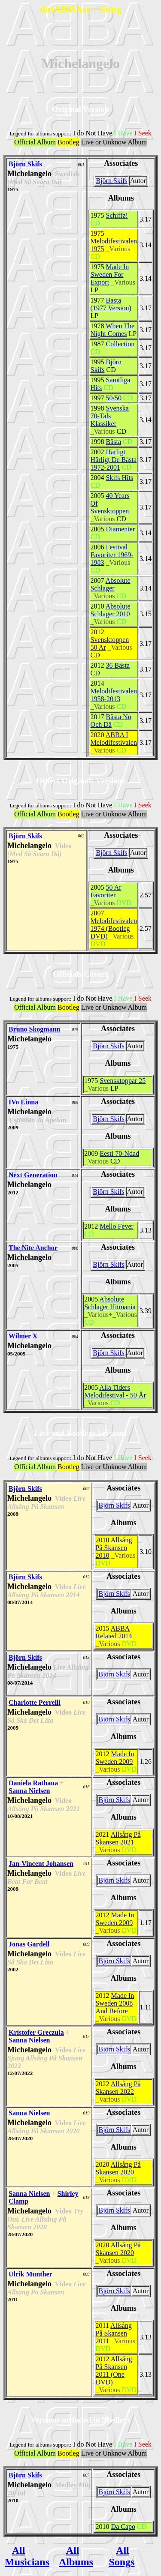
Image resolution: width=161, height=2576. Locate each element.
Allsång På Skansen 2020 (118, 2168)
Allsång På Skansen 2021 (118, 1838)
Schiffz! (117, 215)
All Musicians (27, 2556)
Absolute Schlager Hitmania (110, 1302)
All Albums (76, 2556)
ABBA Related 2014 (114, 1632)
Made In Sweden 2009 (115, 1757)
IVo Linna (23, 1102)
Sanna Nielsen (29, 1790)
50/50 (114, 398)
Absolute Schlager (111, 584)
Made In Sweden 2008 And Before (115, 2003)
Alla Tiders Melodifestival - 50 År (115, 1391)
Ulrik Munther (30, 2274)
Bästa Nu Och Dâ (111, 720)
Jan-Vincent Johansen (41, 1863)
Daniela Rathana (33, 1783)
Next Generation (33, 1175)
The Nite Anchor (33, 1247)
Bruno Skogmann (35, 1029)
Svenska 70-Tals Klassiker (110, 416)
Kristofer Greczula (36, 2032)
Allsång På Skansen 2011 (114, 2333)
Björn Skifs (25, 164)
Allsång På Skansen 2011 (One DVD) (114, 2370)
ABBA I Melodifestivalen (114, 738)
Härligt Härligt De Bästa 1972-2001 (114, 459)
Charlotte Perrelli (35, 1702)
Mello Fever (117, 1226)
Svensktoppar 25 (123, 1080)
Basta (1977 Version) (111, 304)
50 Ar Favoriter (106, 891)
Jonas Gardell (29, 1944)
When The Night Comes (113, 329)
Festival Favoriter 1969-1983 (112, 554)
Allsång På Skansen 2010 (114, 1547)
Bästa (114, 441)
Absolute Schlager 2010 (111, 610)
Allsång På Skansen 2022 (118, 2087)
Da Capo (123, 2526)
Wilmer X (23, 1336)
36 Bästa (118, 665)
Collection (120, 344)
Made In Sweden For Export (110, 274)
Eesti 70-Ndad (119, 1153)
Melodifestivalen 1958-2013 (114, 694)
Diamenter (120, 529)
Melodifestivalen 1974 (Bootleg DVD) (114, 928)
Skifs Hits (120, 477)
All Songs (121, 2556)
